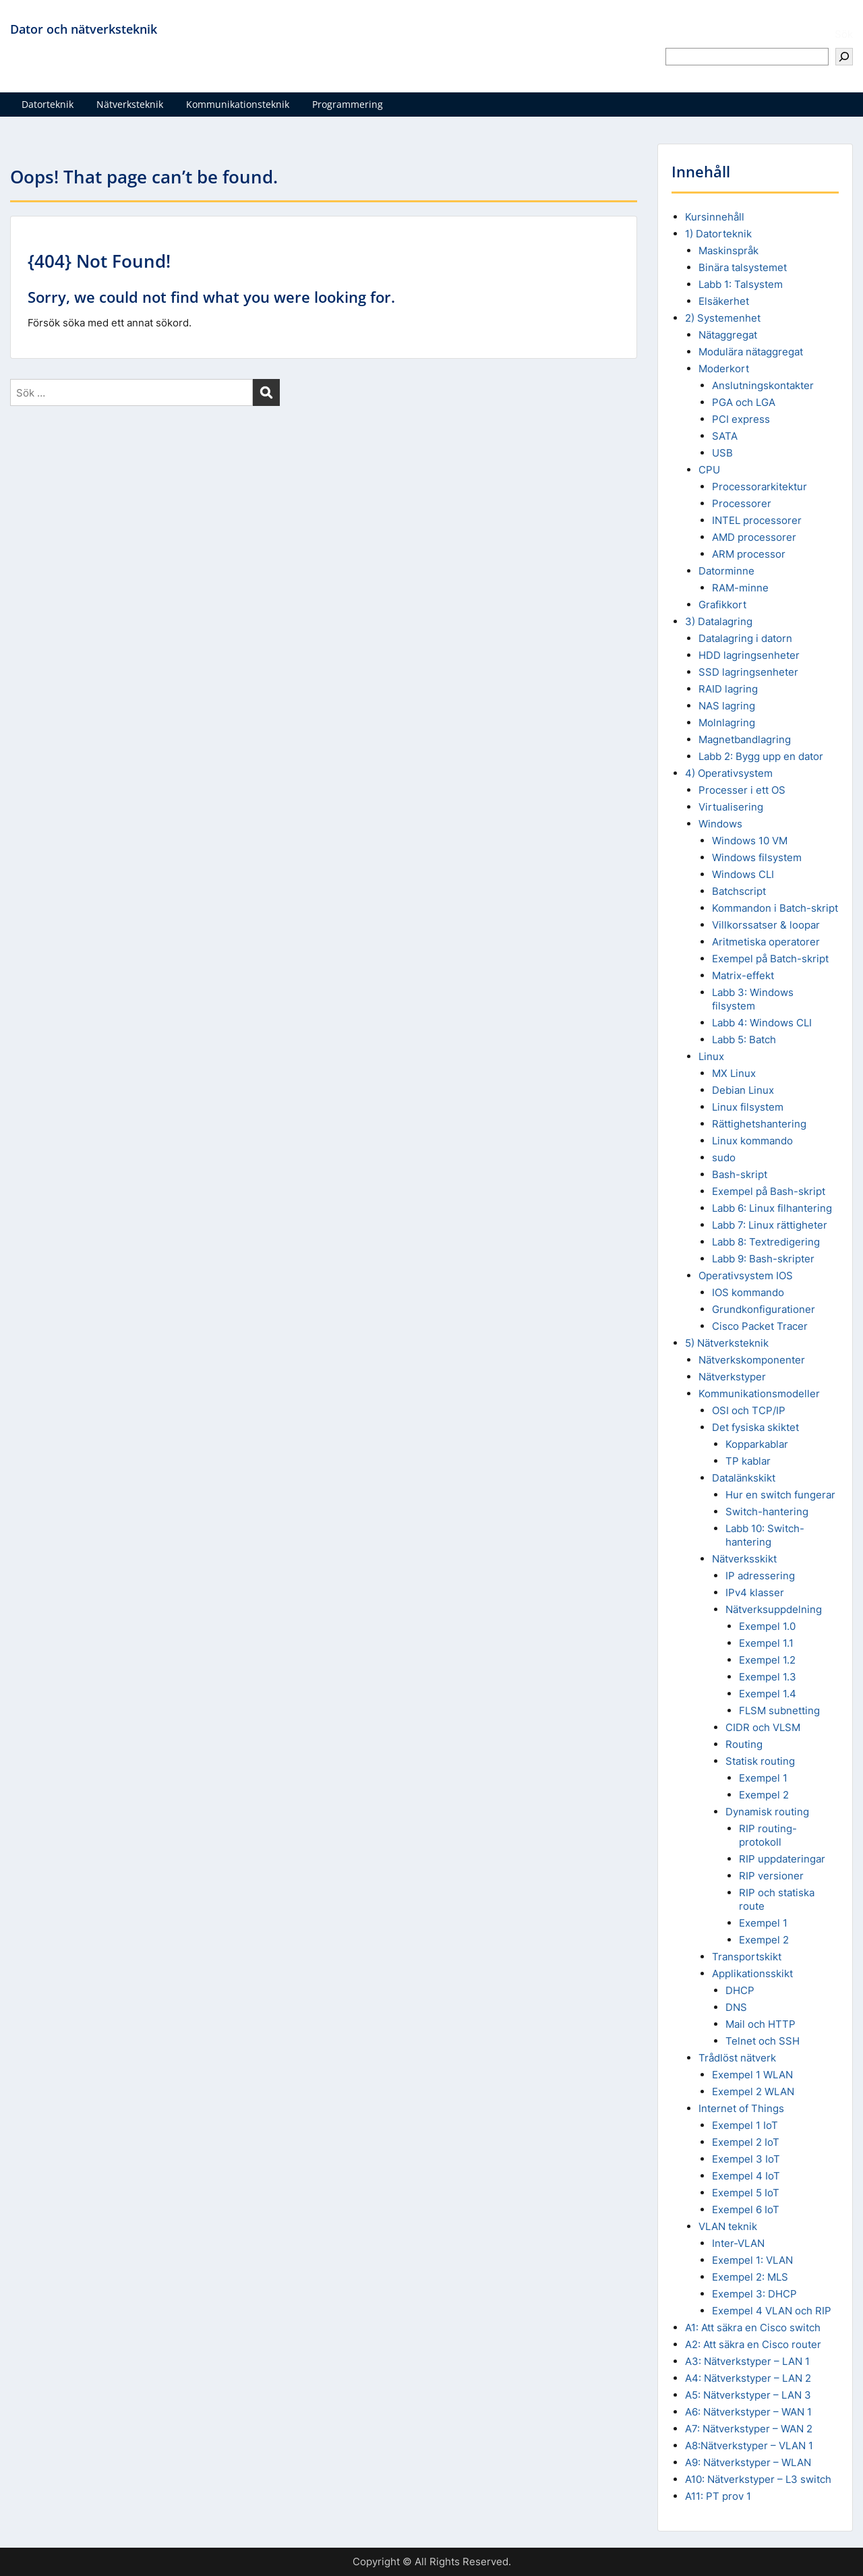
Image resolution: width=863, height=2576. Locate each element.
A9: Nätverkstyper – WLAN (748, 2462)
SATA (725, 436)
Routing (744, 1744)
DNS (736, 2007)
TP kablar (748, 1461)
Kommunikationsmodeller (759, 1393)
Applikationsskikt (752, 1973)
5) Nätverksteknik (727, 1343)
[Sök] (844, 56)
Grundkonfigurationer (763, 1309)
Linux (711, 1056)
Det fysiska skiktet (755, 1427)
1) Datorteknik (718, 233)
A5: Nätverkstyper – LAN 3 (748, 2395)
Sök (844, 34)
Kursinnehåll (714, 216)
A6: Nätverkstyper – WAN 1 (748, 2411)
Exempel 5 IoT (745, 2192)
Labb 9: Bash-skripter (763, 1258)
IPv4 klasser (754, 1592)
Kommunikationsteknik (237, 104)
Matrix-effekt (743, 975)
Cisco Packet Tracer (760, 1326)
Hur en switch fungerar (780, 1494)
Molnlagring (726, 722)
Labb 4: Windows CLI (762, 1022)
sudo (724, 1157)
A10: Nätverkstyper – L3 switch (758, 2479)
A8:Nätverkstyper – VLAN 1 (749, 2445)
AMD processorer (754, 537)
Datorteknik (47, 104)
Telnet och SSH (762, 2041)
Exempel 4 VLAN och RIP (771, 2310)
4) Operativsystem (729, 773)
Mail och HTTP (760, 2024)
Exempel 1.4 (767, 1693)
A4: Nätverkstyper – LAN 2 (748, 2378)
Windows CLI (743, 874)
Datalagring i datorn (745, 638)
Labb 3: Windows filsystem (753, 999)
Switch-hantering (766, 1511)
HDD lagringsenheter (749, 655)
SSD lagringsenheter (748, 672)
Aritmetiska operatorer (766, 941)
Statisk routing (760, 1761)
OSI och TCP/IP (748, 1410)
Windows (720, 823)
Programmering (347, 104)
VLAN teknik (727, 2226)
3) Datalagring (718, 621)
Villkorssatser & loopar (766, 924)
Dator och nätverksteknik (83, 29)
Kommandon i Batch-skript (775, 908)
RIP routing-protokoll (768, 1835)
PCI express (741, 419)
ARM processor (748, 554)
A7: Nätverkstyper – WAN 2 (748, 2428)
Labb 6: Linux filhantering (772, 1208)
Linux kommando (752, 1140)
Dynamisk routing (767, 1811)
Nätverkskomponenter (751, 1359)
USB (722, 452)
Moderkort (723, 368)
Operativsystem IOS (745, 1275)
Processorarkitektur (759, 486)
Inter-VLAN (738, 2243)
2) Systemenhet (723, 318)
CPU (709, 469)
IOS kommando (748, 1292)
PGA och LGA (743, 402)
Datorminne (726, 570)
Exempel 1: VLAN (752, 2260)
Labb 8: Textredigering (766, 1241)
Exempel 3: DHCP (754, 2293)
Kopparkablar (756, 1444)
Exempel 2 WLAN (753, 2091)
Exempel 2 (764, 1794)
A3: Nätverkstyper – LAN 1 (747, 2361)
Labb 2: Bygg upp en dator (760, 756)
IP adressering (760, 1575)
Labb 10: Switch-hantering (764, 1535)
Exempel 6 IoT (745, 2209)
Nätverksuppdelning (773, 1609)
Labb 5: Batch (744, 1039)
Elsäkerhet (723, 301)
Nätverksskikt (744, 1558)
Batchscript (739, 891)
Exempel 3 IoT (746, 2159)
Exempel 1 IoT (745, 2125)
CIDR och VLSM (762, 1727)
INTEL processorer (757, 520)
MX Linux (734, 1073)
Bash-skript (739, 1174)
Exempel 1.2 (767, 1659)
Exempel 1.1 (766, 1643)
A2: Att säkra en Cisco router (753, 2344)
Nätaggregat (727, 334)
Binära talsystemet (742, 267)
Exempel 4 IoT (746, 2175)
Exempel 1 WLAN (752, 2074)
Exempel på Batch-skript (770, 958)
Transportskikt (746, 1956)
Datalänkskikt (743, 1477)
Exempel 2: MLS (750, 2277)
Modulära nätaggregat (750, 351)
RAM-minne (740, 587)
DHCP (739, 1990)
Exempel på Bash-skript (768, 1191)
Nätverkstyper (732, 1376)
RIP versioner (771, 1875)
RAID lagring (728, 688)
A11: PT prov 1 (718, 2496)
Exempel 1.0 (767, 1626)
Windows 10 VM (749, 840)
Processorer (741, 503)
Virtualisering (730, 806)
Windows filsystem (757, 857)
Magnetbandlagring (744, 739)
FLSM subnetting (779, 1710)
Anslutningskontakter (763, 385)
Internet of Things (741, 2108)
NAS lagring (726, 705)
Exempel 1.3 (767, 1676)
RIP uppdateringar (782, 1858)
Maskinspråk (728, 250)
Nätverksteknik (129, 104)
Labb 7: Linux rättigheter (769, 1225)
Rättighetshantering (759, 1123)
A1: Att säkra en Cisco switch (753, 2327)
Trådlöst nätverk (737, 2057)
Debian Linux (743, 1090)
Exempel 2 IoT (745, 2142)
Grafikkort (722, 604)
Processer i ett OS (741, 790)
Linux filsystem (747, 1107)
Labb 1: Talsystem (740, 284)
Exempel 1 (763, 1778)
